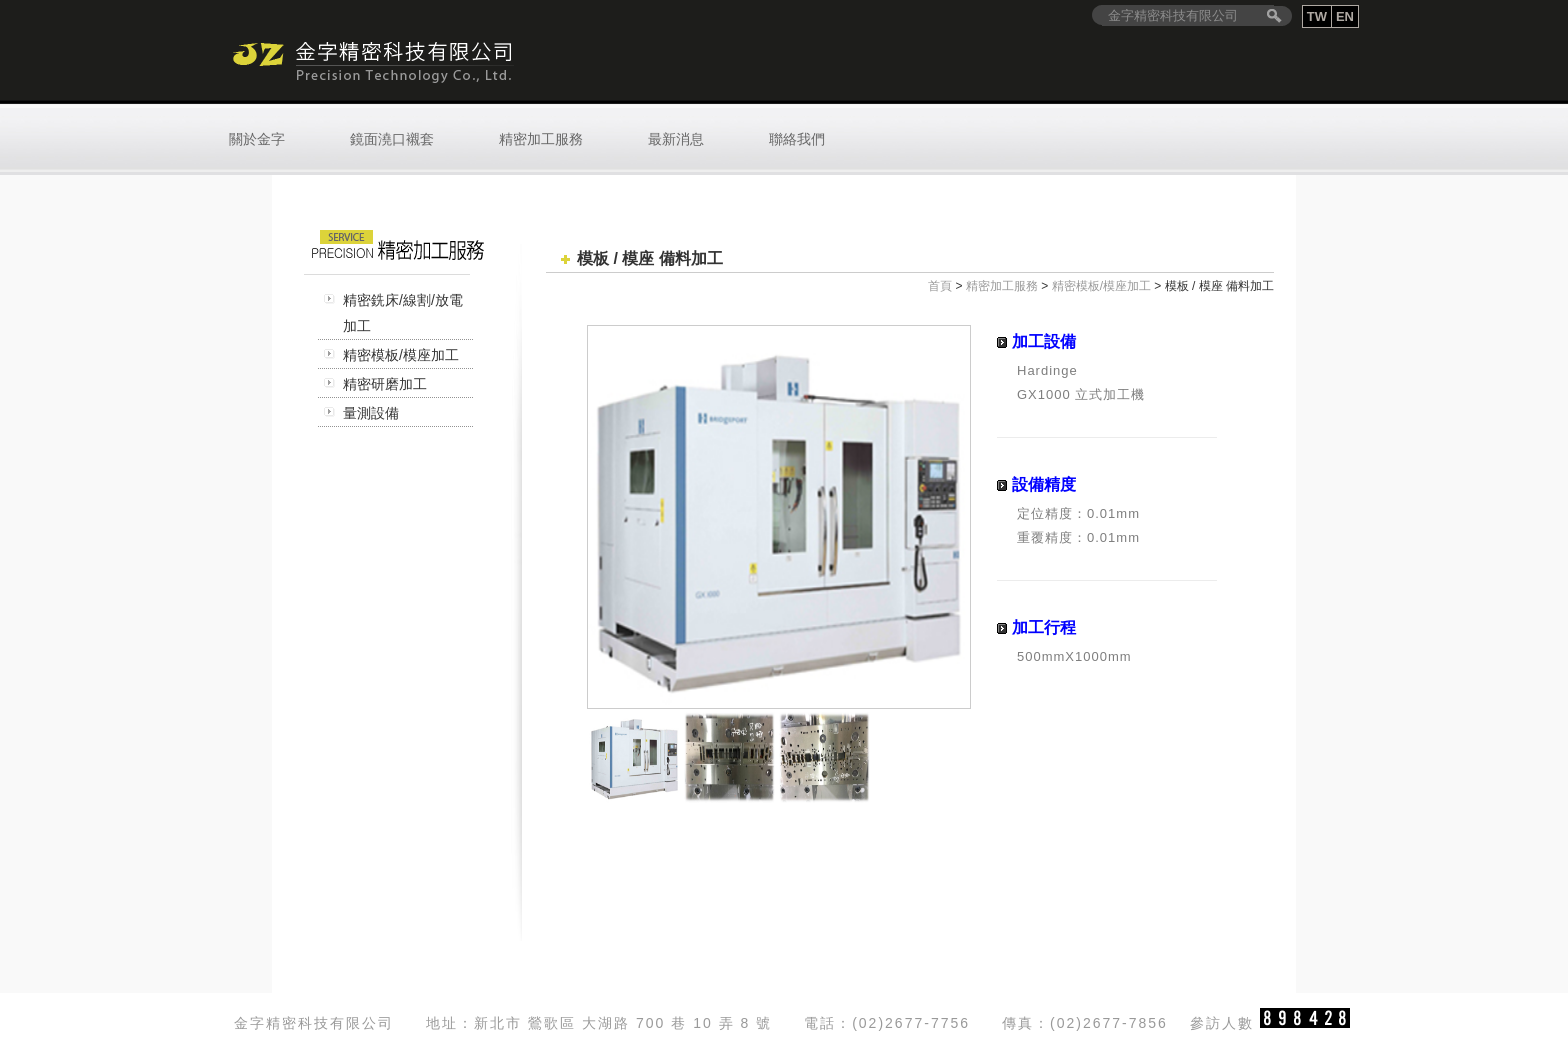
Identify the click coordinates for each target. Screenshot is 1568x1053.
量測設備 (371, 413)
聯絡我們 (797, 139)
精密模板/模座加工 (401, 355)
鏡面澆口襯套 (392, 139)
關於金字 (257, 139)
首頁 (940, 286)
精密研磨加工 (385, 384)
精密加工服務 (541, 139)
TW (1317, 16)
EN (1345, 16)
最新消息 (676, 139)
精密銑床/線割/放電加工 (403, 313)
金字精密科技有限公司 (371, 62)
